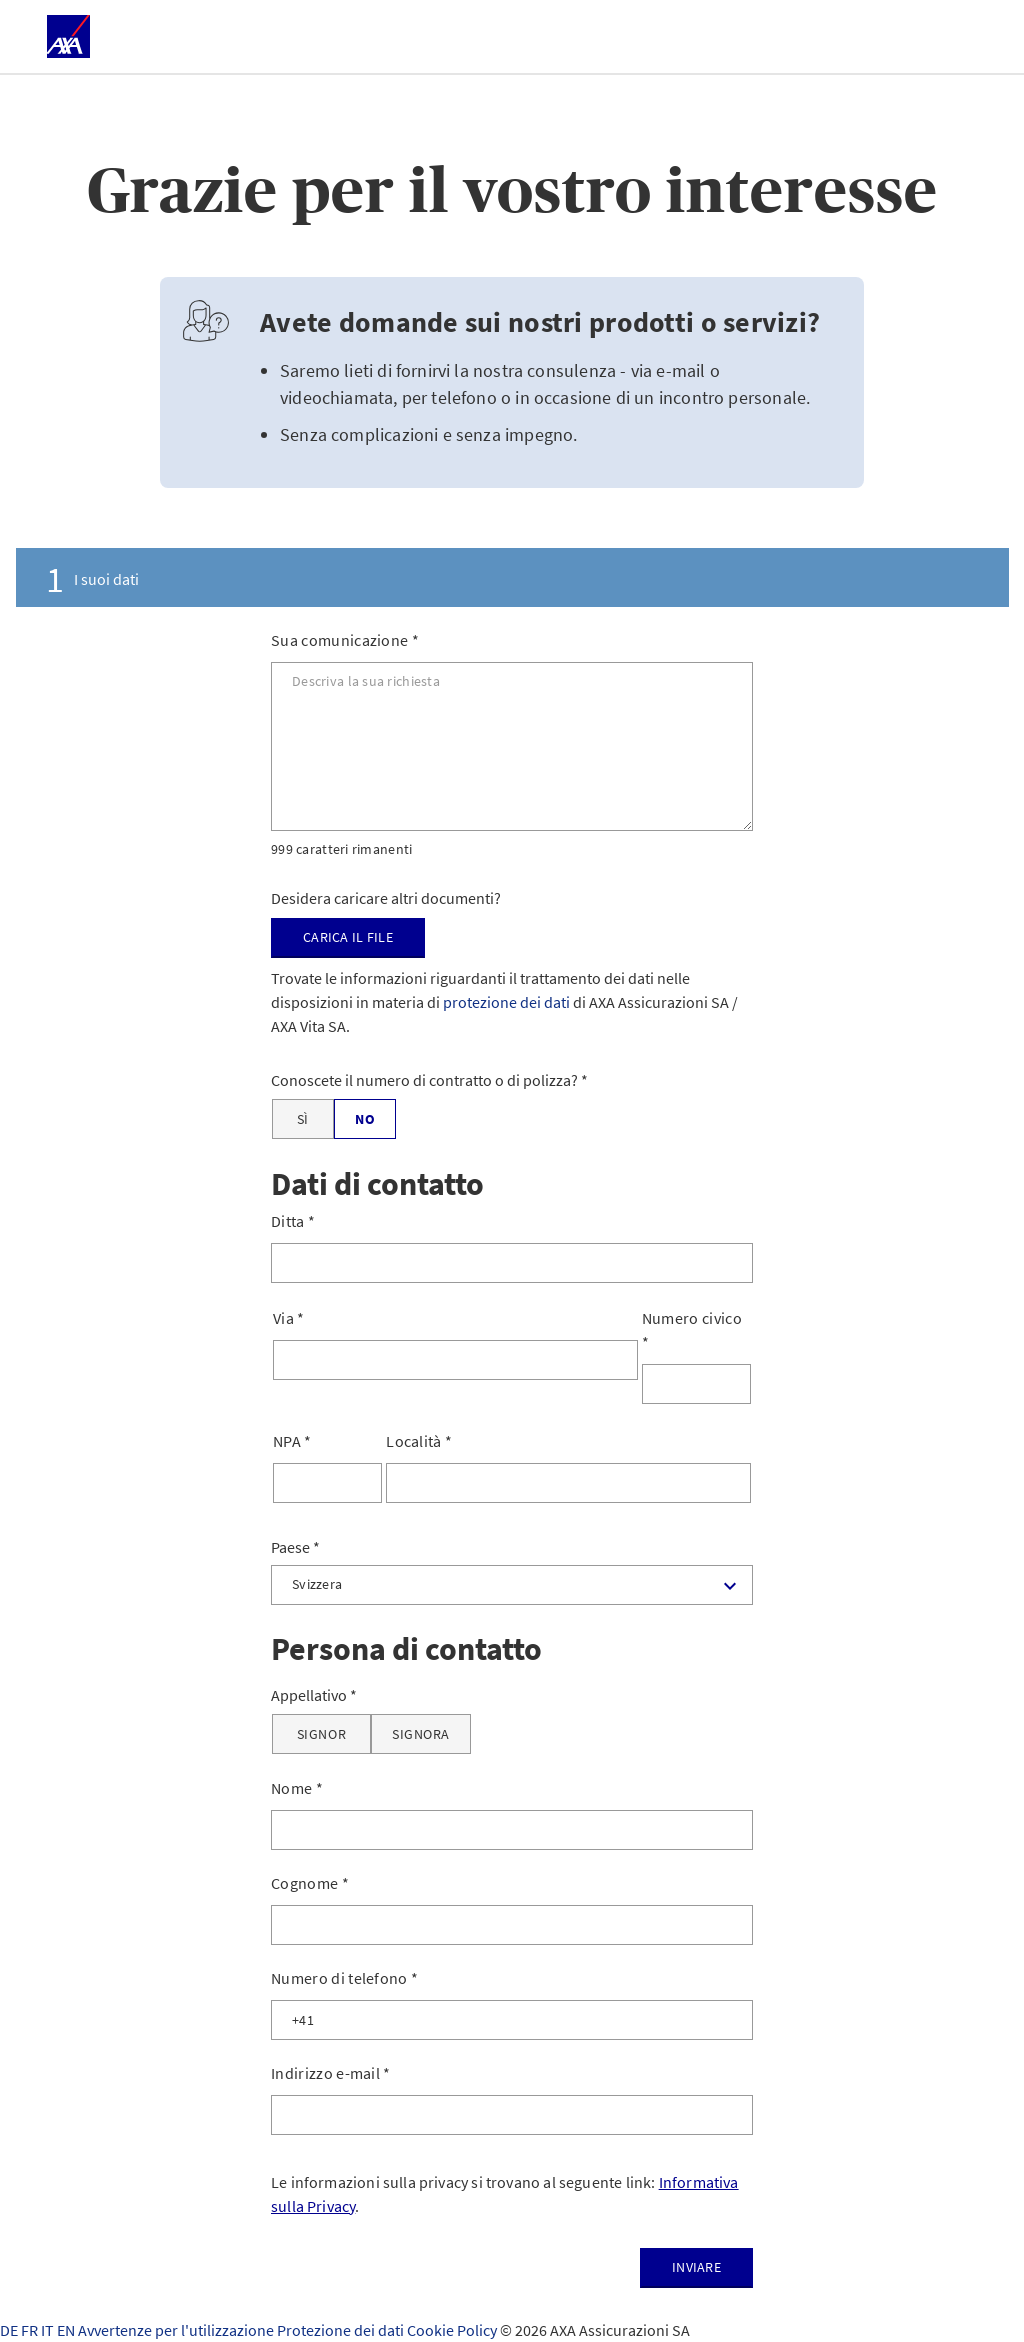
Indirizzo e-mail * (331, 2073)
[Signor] (321, 1734)
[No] (365, 1119)
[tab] (512, 577)
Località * (419, 1441)
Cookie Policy (453, 2330)
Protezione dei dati (342, 2330)
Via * (289, 1318)
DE (10, 2330)
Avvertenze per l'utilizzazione (177, 2330)
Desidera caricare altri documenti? (386, 898)
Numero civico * (692, 1330)
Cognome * (310, 1883)
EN (67, 2330)
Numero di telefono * (344, 1978)
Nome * (297, 1788)
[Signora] (421, 1734)
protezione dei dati (506, 1002)
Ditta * (293, 1221)
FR (31, 2330)
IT (49, 2330)
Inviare (696, 2267)
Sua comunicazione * (345, 640)
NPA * (292, 1441)
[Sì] (303, 1119)
